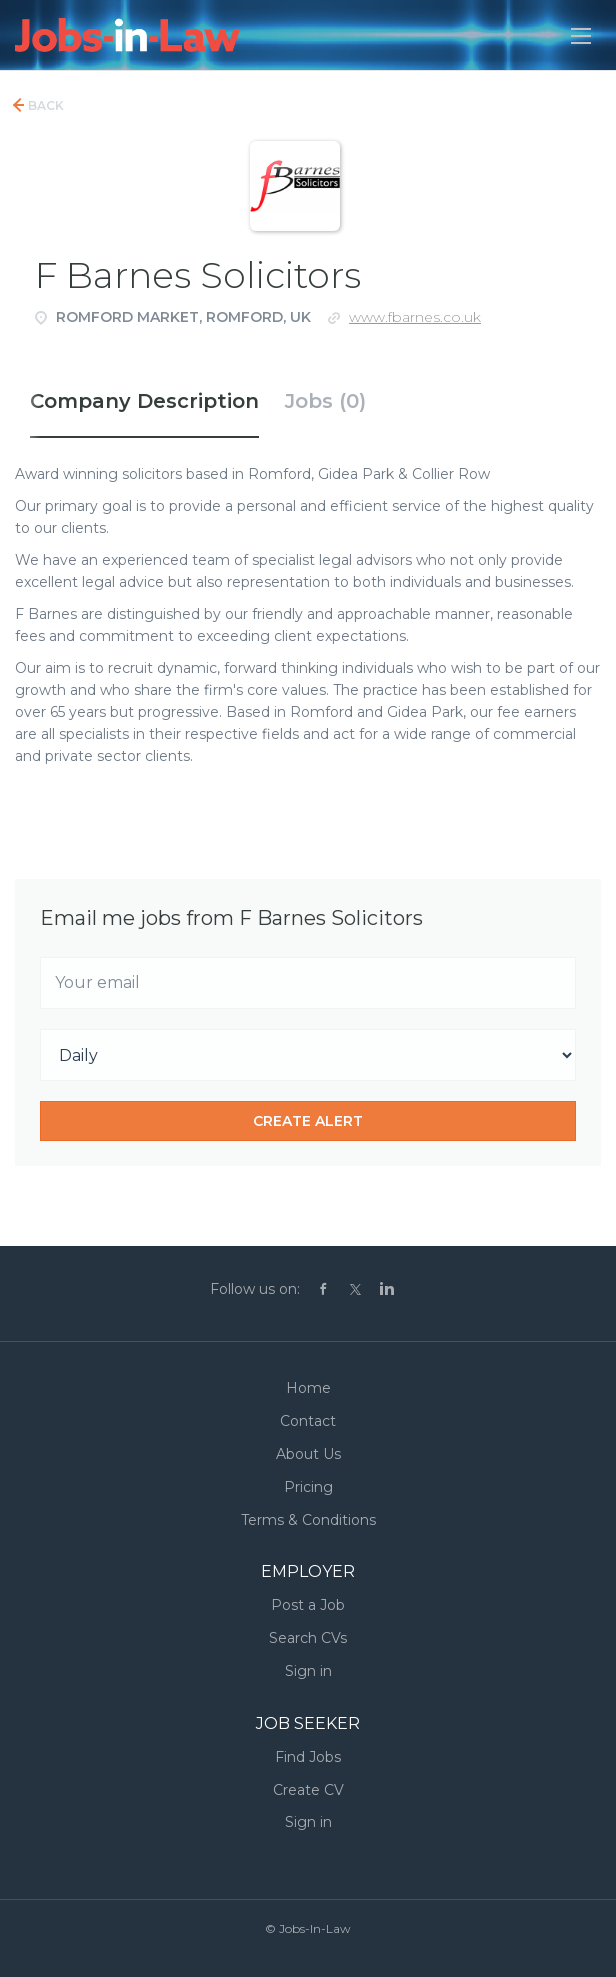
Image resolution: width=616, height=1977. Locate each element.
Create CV (308, 1790)
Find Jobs (308, 1757)
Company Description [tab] (144, 401)
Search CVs (308, 1638)
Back (44, 105)
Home (308, 1388)
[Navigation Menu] (581, 36)
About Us (308, 1454)
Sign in (308, 1671)
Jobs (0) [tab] (325, 401)
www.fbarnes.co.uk (415, 317)
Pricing (308, 1487)
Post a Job (308, 1605)
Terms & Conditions (308, 1520)
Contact (308, 1421)
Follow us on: (255, 1289)
